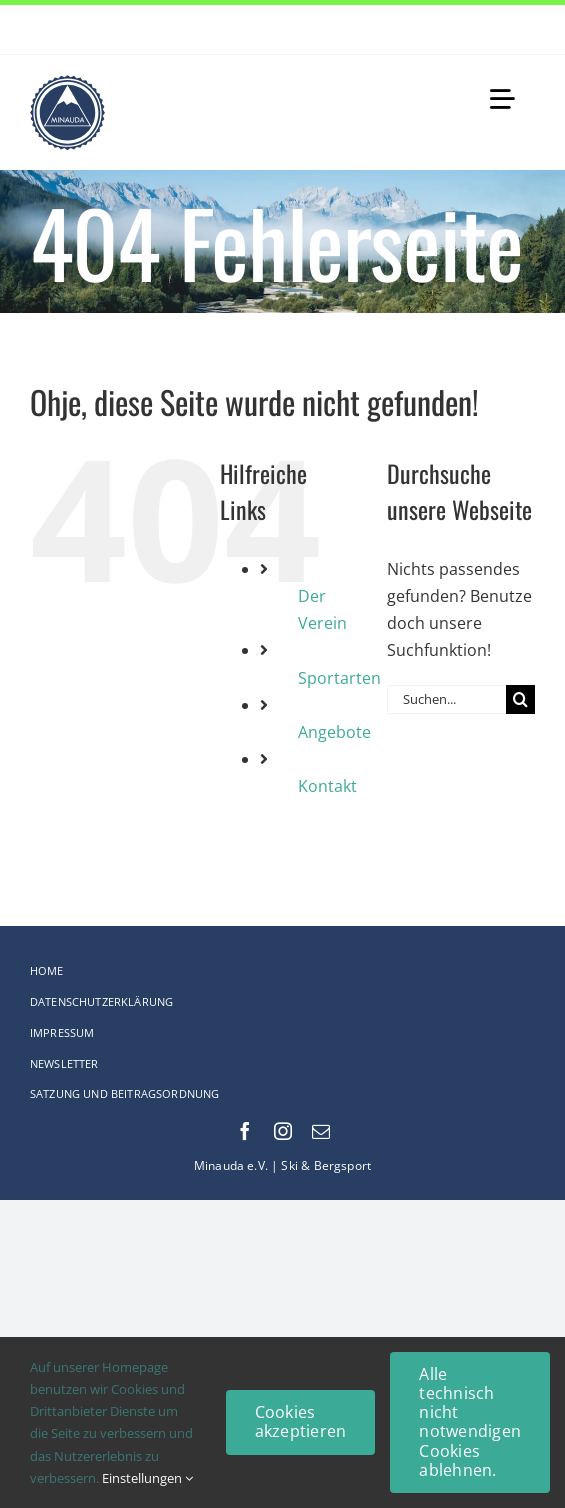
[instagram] (283, 1131)
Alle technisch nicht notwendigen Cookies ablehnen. (470, 1422)
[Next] (520, 29)
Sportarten (339, 678)
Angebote (334, 732)
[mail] (321, 1131)
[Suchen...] (446, 699)
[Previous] (495, 29)
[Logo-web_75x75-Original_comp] (67, 83)
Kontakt (327, 786)
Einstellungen (147, 1478)
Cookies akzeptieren (301, 1421)
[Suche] (520, 699)
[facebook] (245, 1131)
